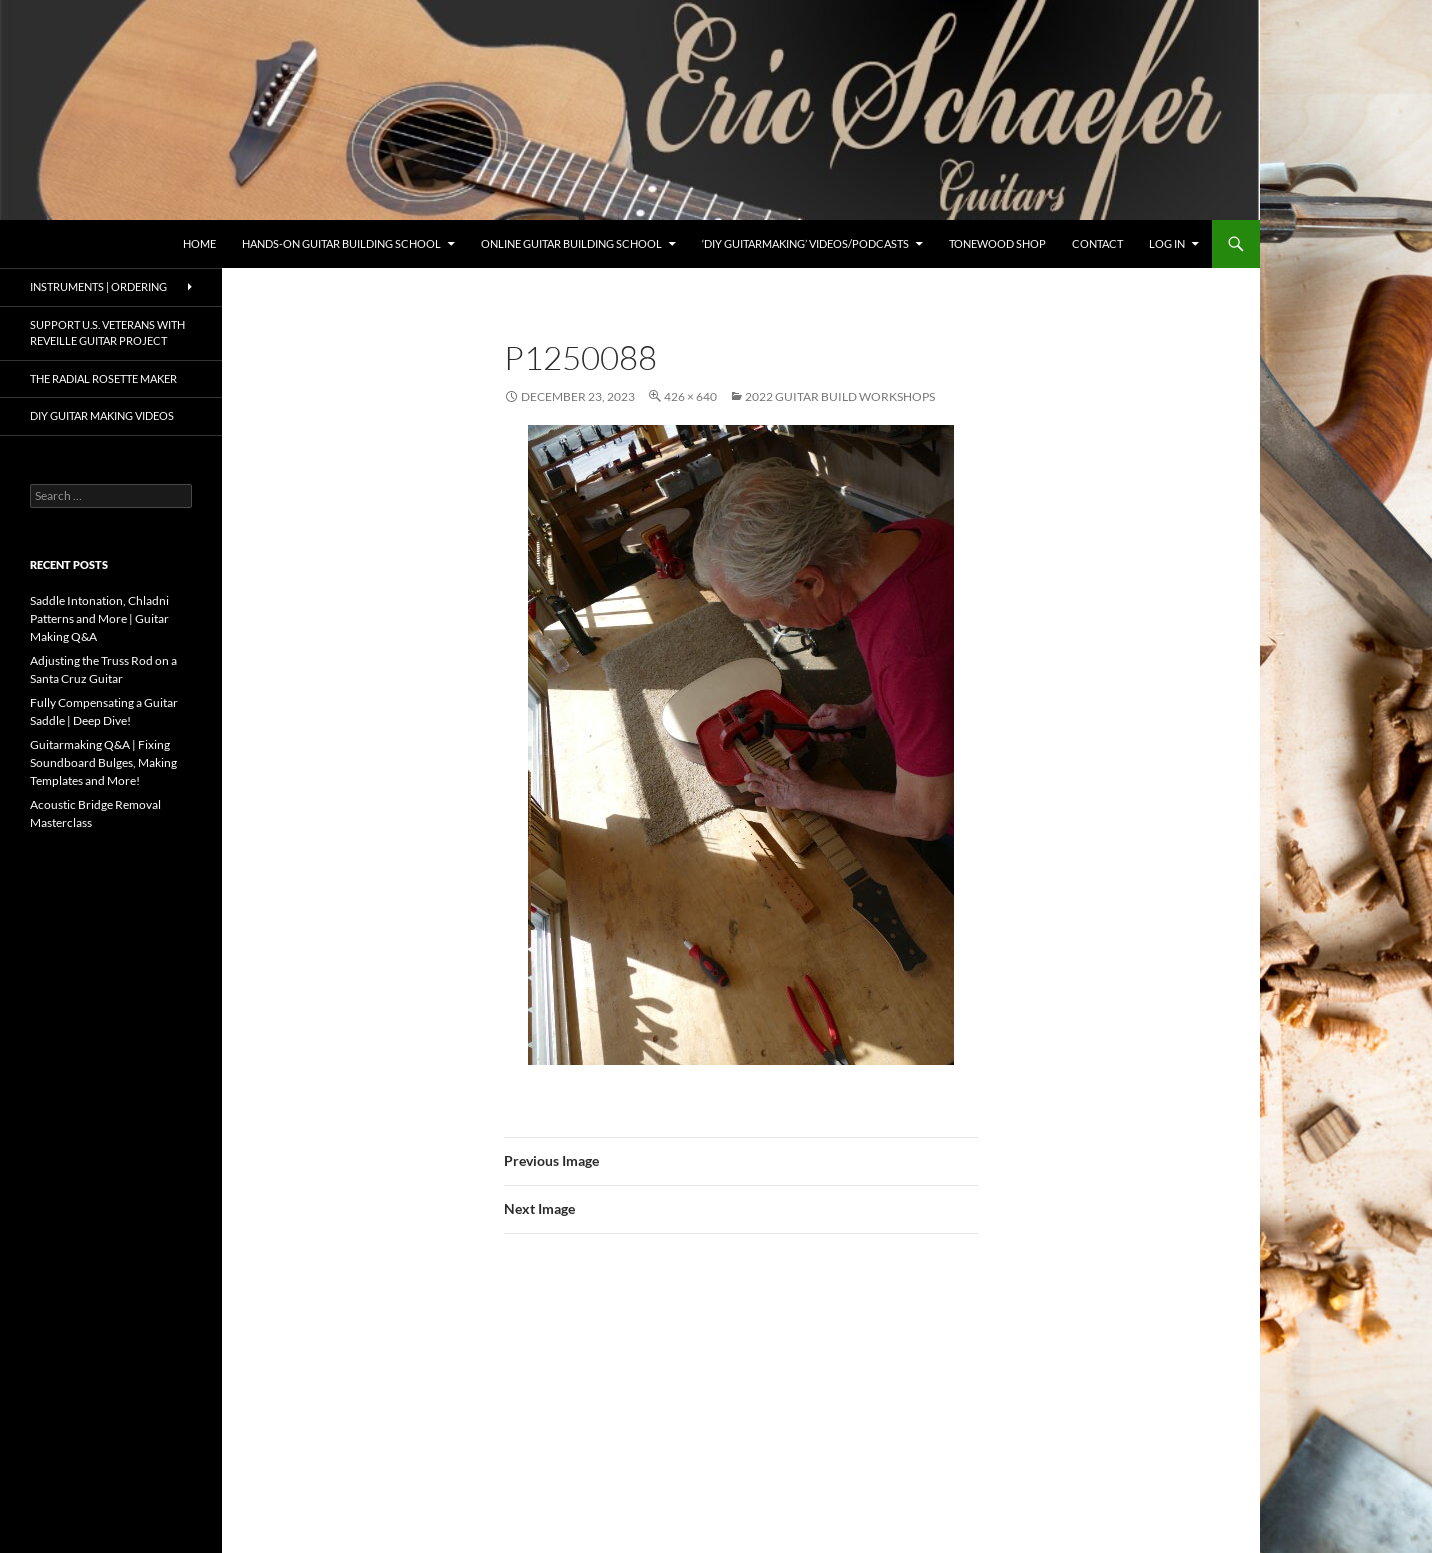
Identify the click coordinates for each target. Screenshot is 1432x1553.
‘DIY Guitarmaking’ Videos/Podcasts (805, 243)
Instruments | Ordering (98, 286)
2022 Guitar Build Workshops (840, 396)
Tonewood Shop (997, 243)
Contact (1097, 243)
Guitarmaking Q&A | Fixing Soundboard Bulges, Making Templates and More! (103, 762)
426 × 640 (690, 396)
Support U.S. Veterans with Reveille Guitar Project (107, 333)
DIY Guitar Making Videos (102, 415)
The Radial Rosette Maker (103, 378)
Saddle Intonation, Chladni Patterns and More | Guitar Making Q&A (99, 618)
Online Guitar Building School (571, 243)
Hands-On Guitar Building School (341, 243)
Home (199, 243)
